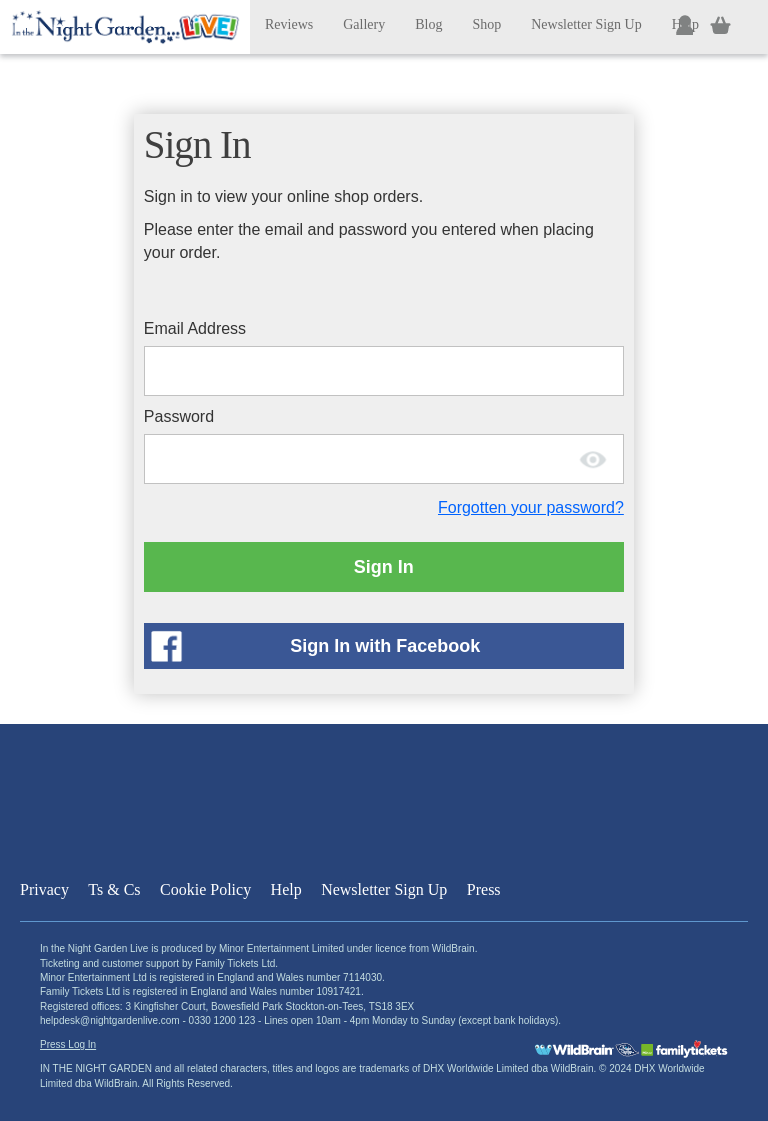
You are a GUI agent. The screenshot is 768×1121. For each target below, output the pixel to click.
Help (286, 889)
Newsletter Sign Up (586, 24)
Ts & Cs (114, 889)
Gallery (364, 24)
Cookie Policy (205, 889)
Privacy (44, 889)
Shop (486, 24)
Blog (428, 24)
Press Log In (68, 1044)
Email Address (195, 328)
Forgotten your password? (531, 507)
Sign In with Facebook (385, 646)
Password (179, 416)
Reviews (289, 24)
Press (484, 889)
